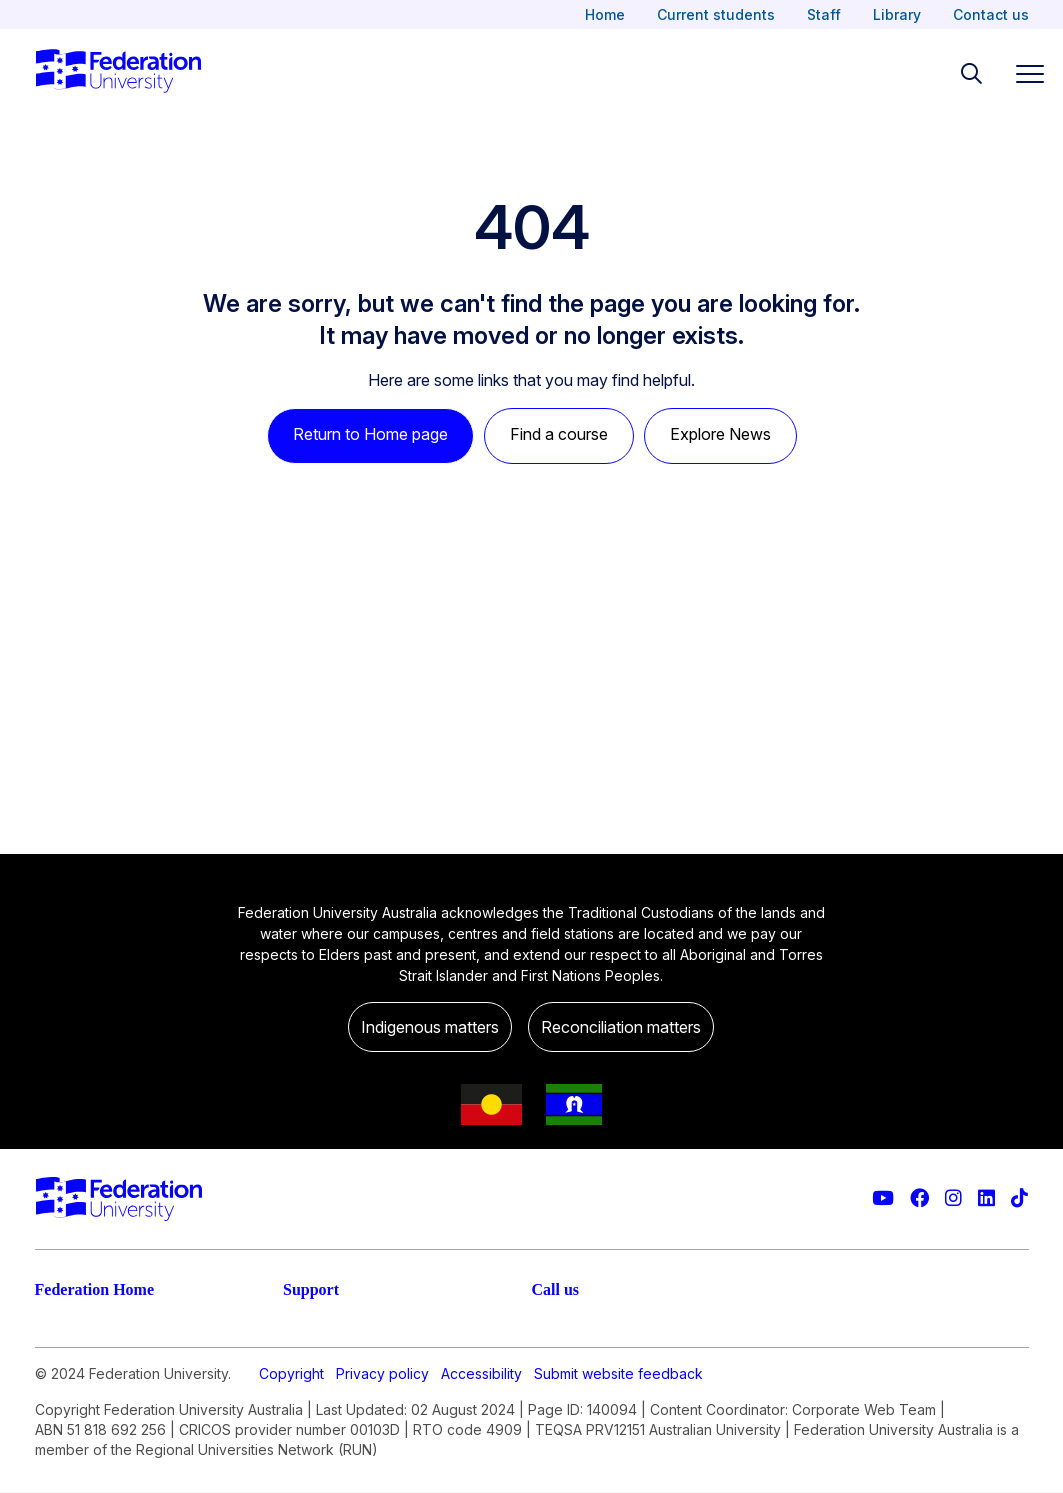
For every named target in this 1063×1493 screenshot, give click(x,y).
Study (56, 1330)
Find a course (559, 434)
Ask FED (314, 1410)
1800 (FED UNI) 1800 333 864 (645, 1354)
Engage (63, 1450)
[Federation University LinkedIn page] (986, 1198)
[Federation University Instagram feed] (953, 1198)
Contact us (991, 14)
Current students (716, 14)
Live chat (317, 1330)
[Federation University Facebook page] (919, 1198)
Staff (824, 14)
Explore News (720, 434)
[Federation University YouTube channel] (883, 1198)
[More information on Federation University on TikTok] (1019, 1198)
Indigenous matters (430, 1027)
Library (897, 14)
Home (605, 14)
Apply (57, 1370)
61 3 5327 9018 (590, 1418)
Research (70, 1410)
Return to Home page (370, 434)
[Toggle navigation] (1022, 73)
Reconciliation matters (621, 1027)
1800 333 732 (585, 1482)
